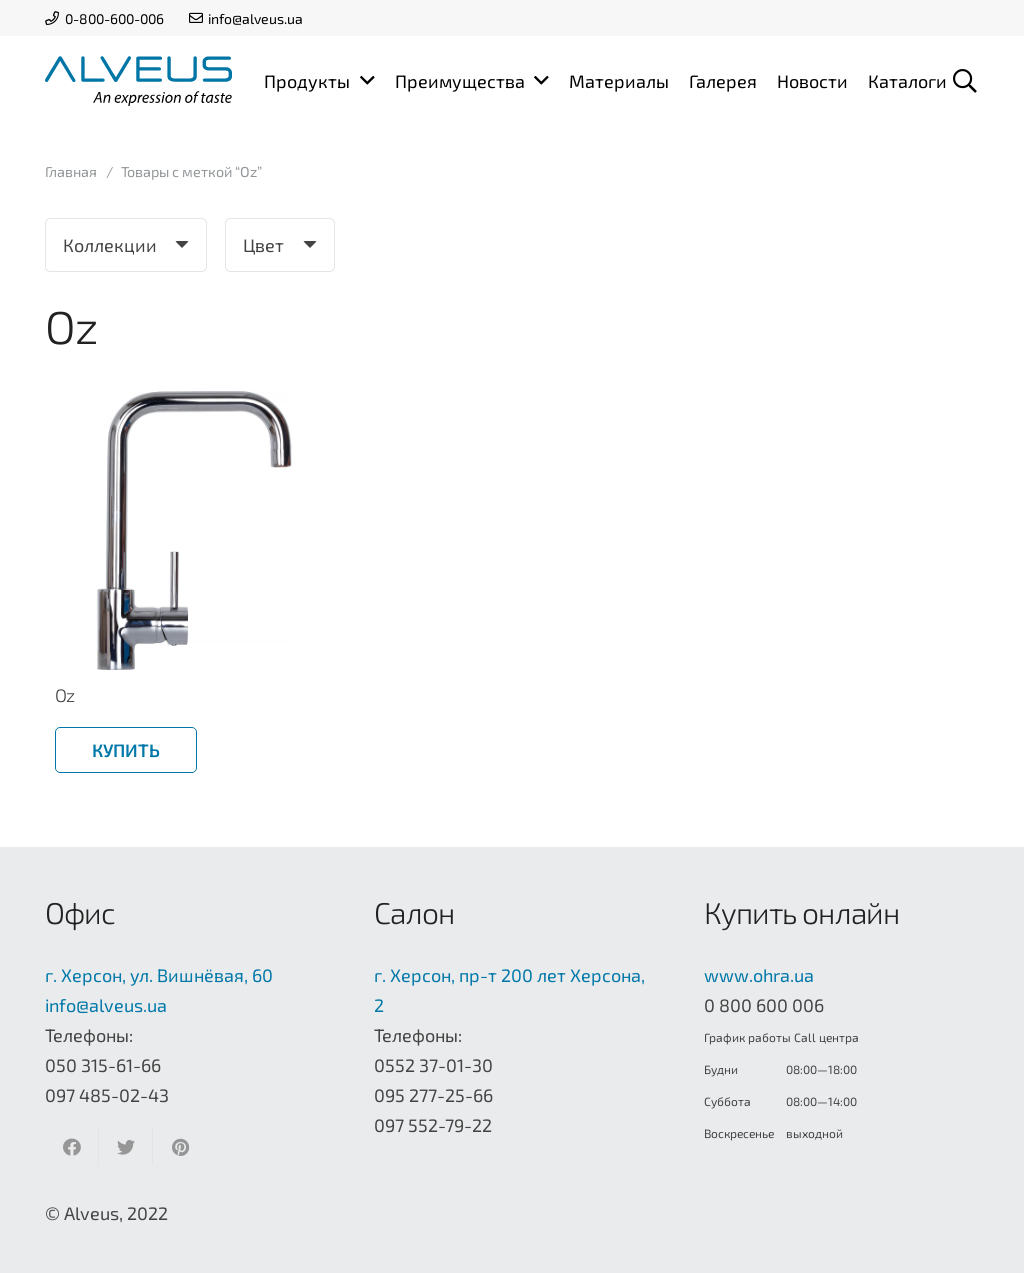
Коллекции (110, 245)
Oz (65, 695)
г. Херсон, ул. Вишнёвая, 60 (159, 975)
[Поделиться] (72, 1147)
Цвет (263, 245)
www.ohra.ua (759, 975)
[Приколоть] (180, 1147)
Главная (71, 171)
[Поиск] (964, 81)
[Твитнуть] (126, 1147)
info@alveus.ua (106, 1005)
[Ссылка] (138, 81)
